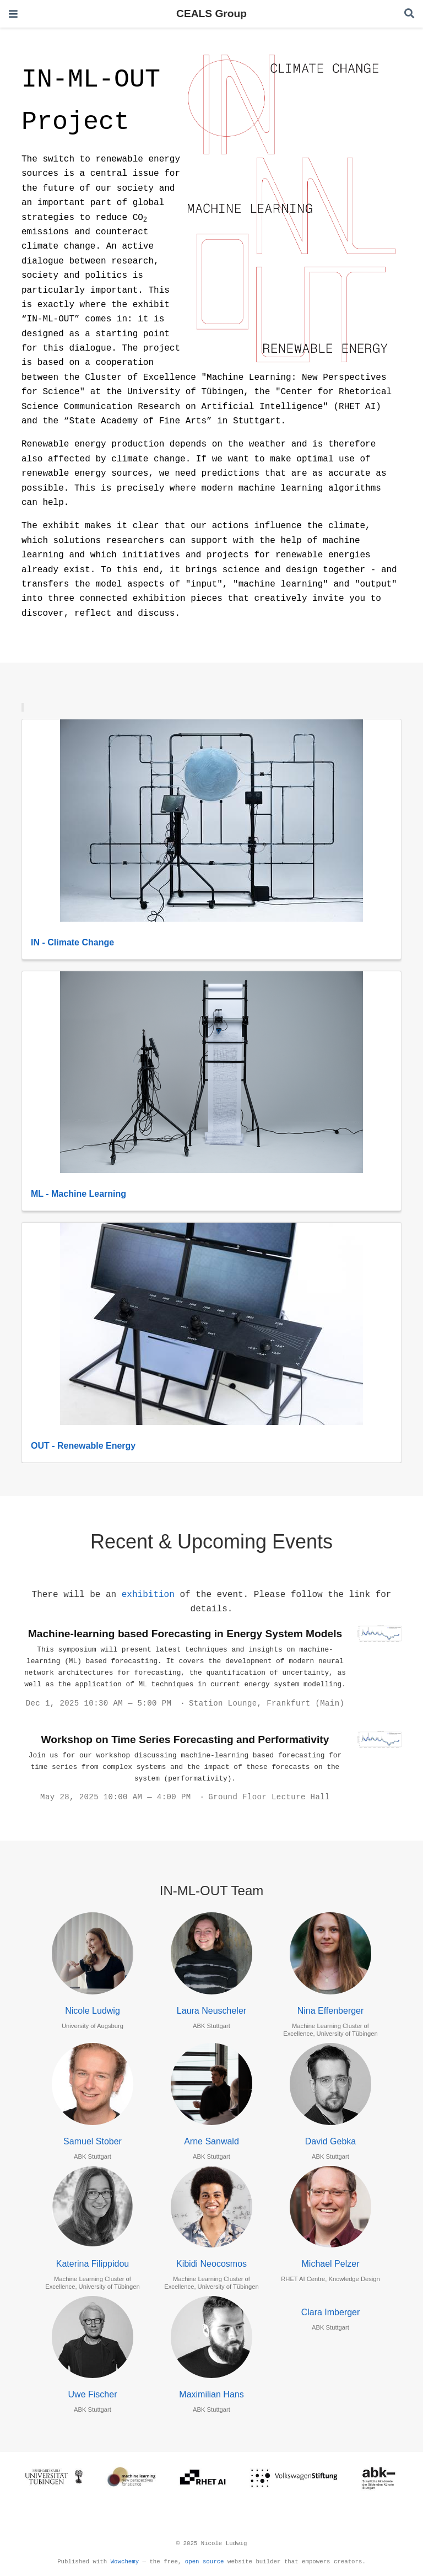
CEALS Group (211, 13)
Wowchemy (125, 2561)
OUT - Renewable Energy (83, 1445)
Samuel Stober (92, 2141)
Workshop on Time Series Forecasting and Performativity (185, 1739)
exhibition (148, 1595)
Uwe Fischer (92, 2394)
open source (204, 2561)
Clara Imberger (330, 2312)
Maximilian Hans (211, 2394)
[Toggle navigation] (13, 14)
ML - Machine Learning (78, 1193)
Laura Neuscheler (211, 2010)
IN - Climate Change (72, 942)
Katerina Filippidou (92, 2263)
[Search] (409, 14)
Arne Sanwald (211, 2141)
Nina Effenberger (330, 2010)
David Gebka (330, 2141)
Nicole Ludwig (92, 2010)
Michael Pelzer (331, 2263)
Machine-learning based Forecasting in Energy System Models (185, 1633)
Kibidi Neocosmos (211, 2263)
